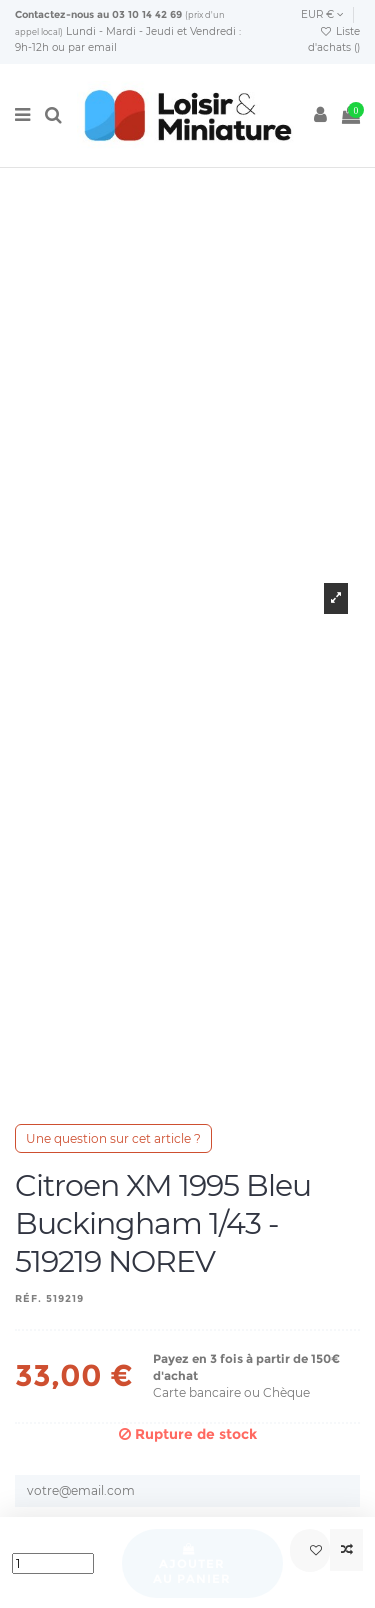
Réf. (28, 1298)
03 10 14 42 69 (147, 14)
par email (92, 47)
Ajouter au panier (192, 1564)
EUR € (322, 14)
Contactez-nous (54, 14)
